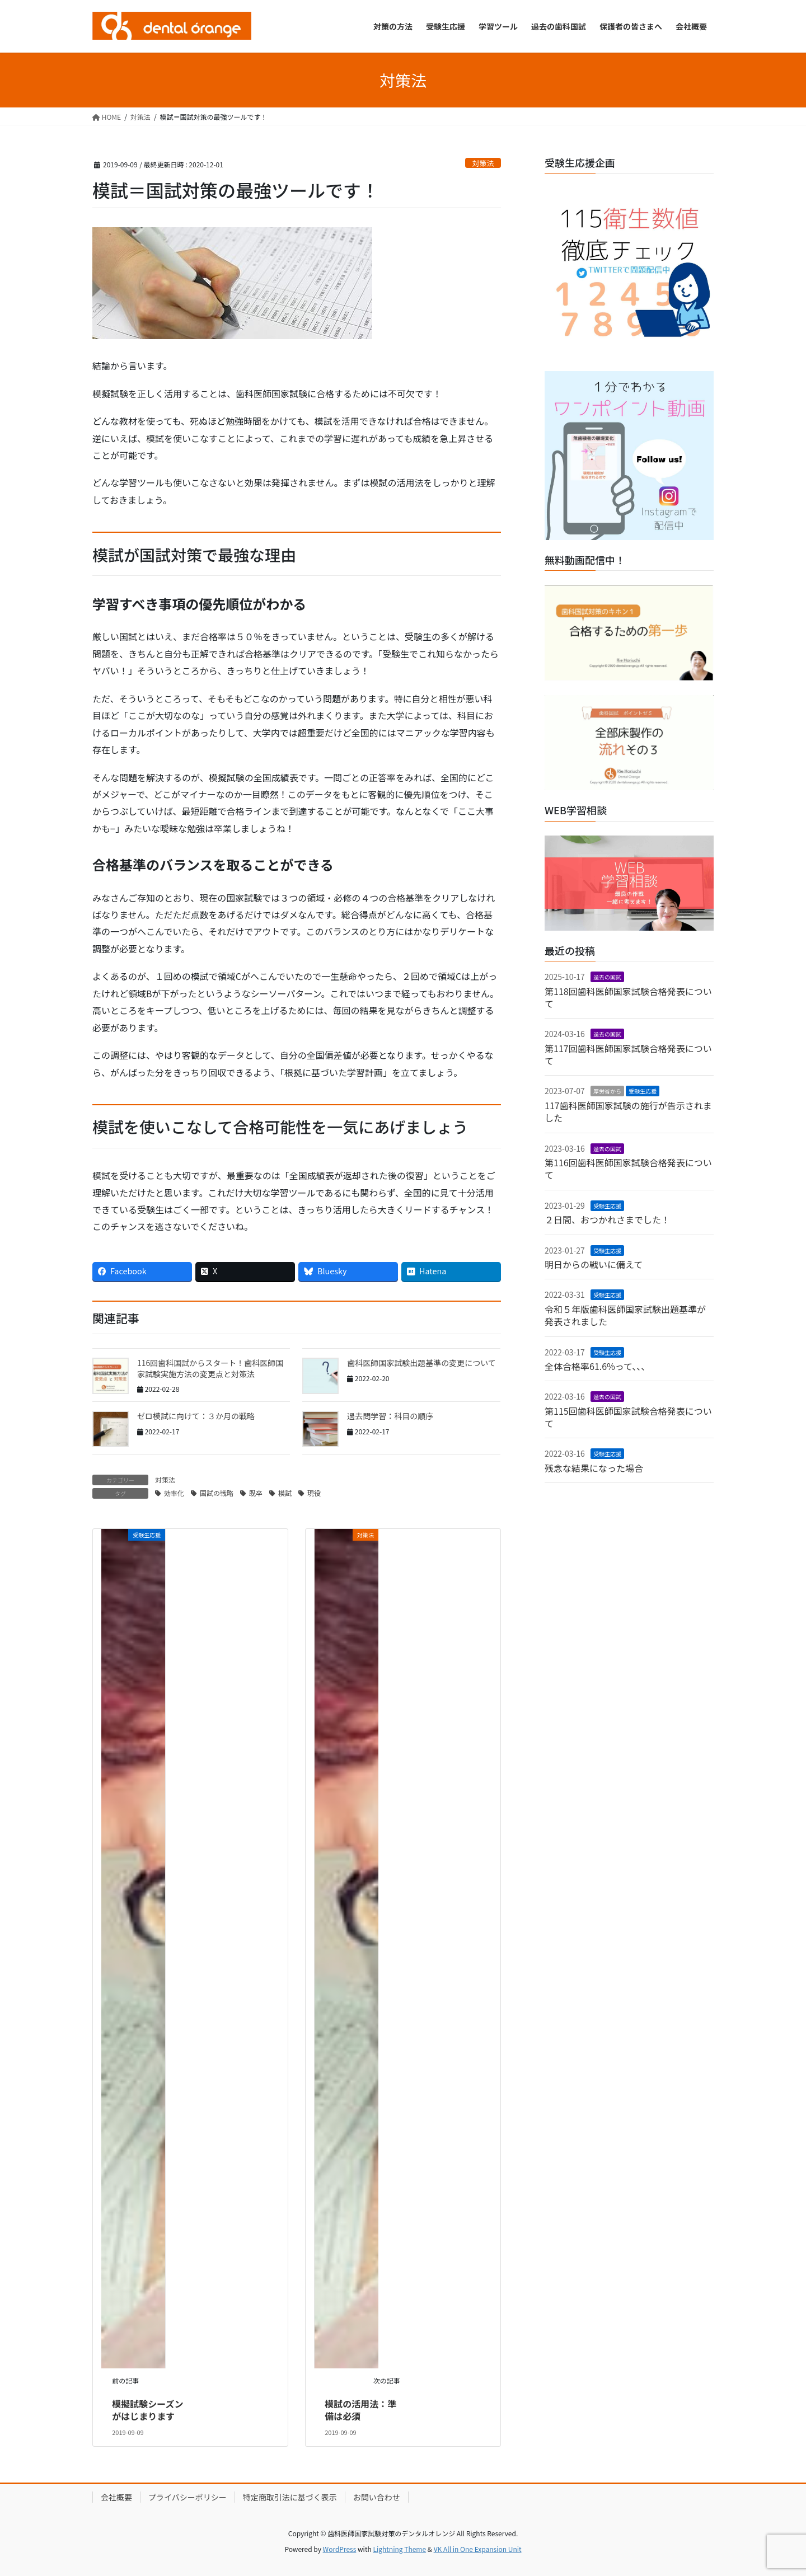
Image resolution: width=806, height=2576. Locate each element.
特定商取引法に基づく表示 (290, 2497)
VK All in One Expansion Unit (478, 2549)
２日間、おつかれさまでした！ (607, 1219)
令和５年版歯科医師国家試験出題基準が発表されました (625, 1315)
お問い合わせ (376, 2497)
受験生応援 (643, 1091)
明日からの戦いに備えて (594, 1264)
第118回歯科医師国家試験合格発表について (628, 997)
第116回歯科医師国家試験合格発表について (628, 1168)
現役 (314, 1493)
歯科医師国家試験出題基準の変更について (421, 1362)
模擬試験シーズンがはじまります (147, 2410)
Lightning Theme (399, 2549)
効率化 (174, 1493)
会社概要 (116, 2497)
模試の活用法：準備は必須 (360, 2410)
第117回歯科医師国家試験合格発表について (628, 1054)
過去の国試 (607, 977)
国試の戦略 (216, 1493)
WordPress (340, 2549)
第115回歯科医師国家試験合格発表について (628, 1417)
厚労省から (607, 1091)
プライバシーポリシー (187, 2497)
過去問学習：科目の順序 (390, 1415)
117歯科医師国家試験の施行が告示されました (628, 1111)
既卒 (256, 1493)
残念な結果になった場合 (594, 1468)
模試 (285, 1493)
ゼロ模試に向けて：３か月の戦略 (196, 1415)
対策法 (483, 163)
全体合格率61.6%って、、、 (597, 1366)
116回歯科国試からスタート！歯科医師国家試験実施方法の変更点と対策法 (210, 1368)
